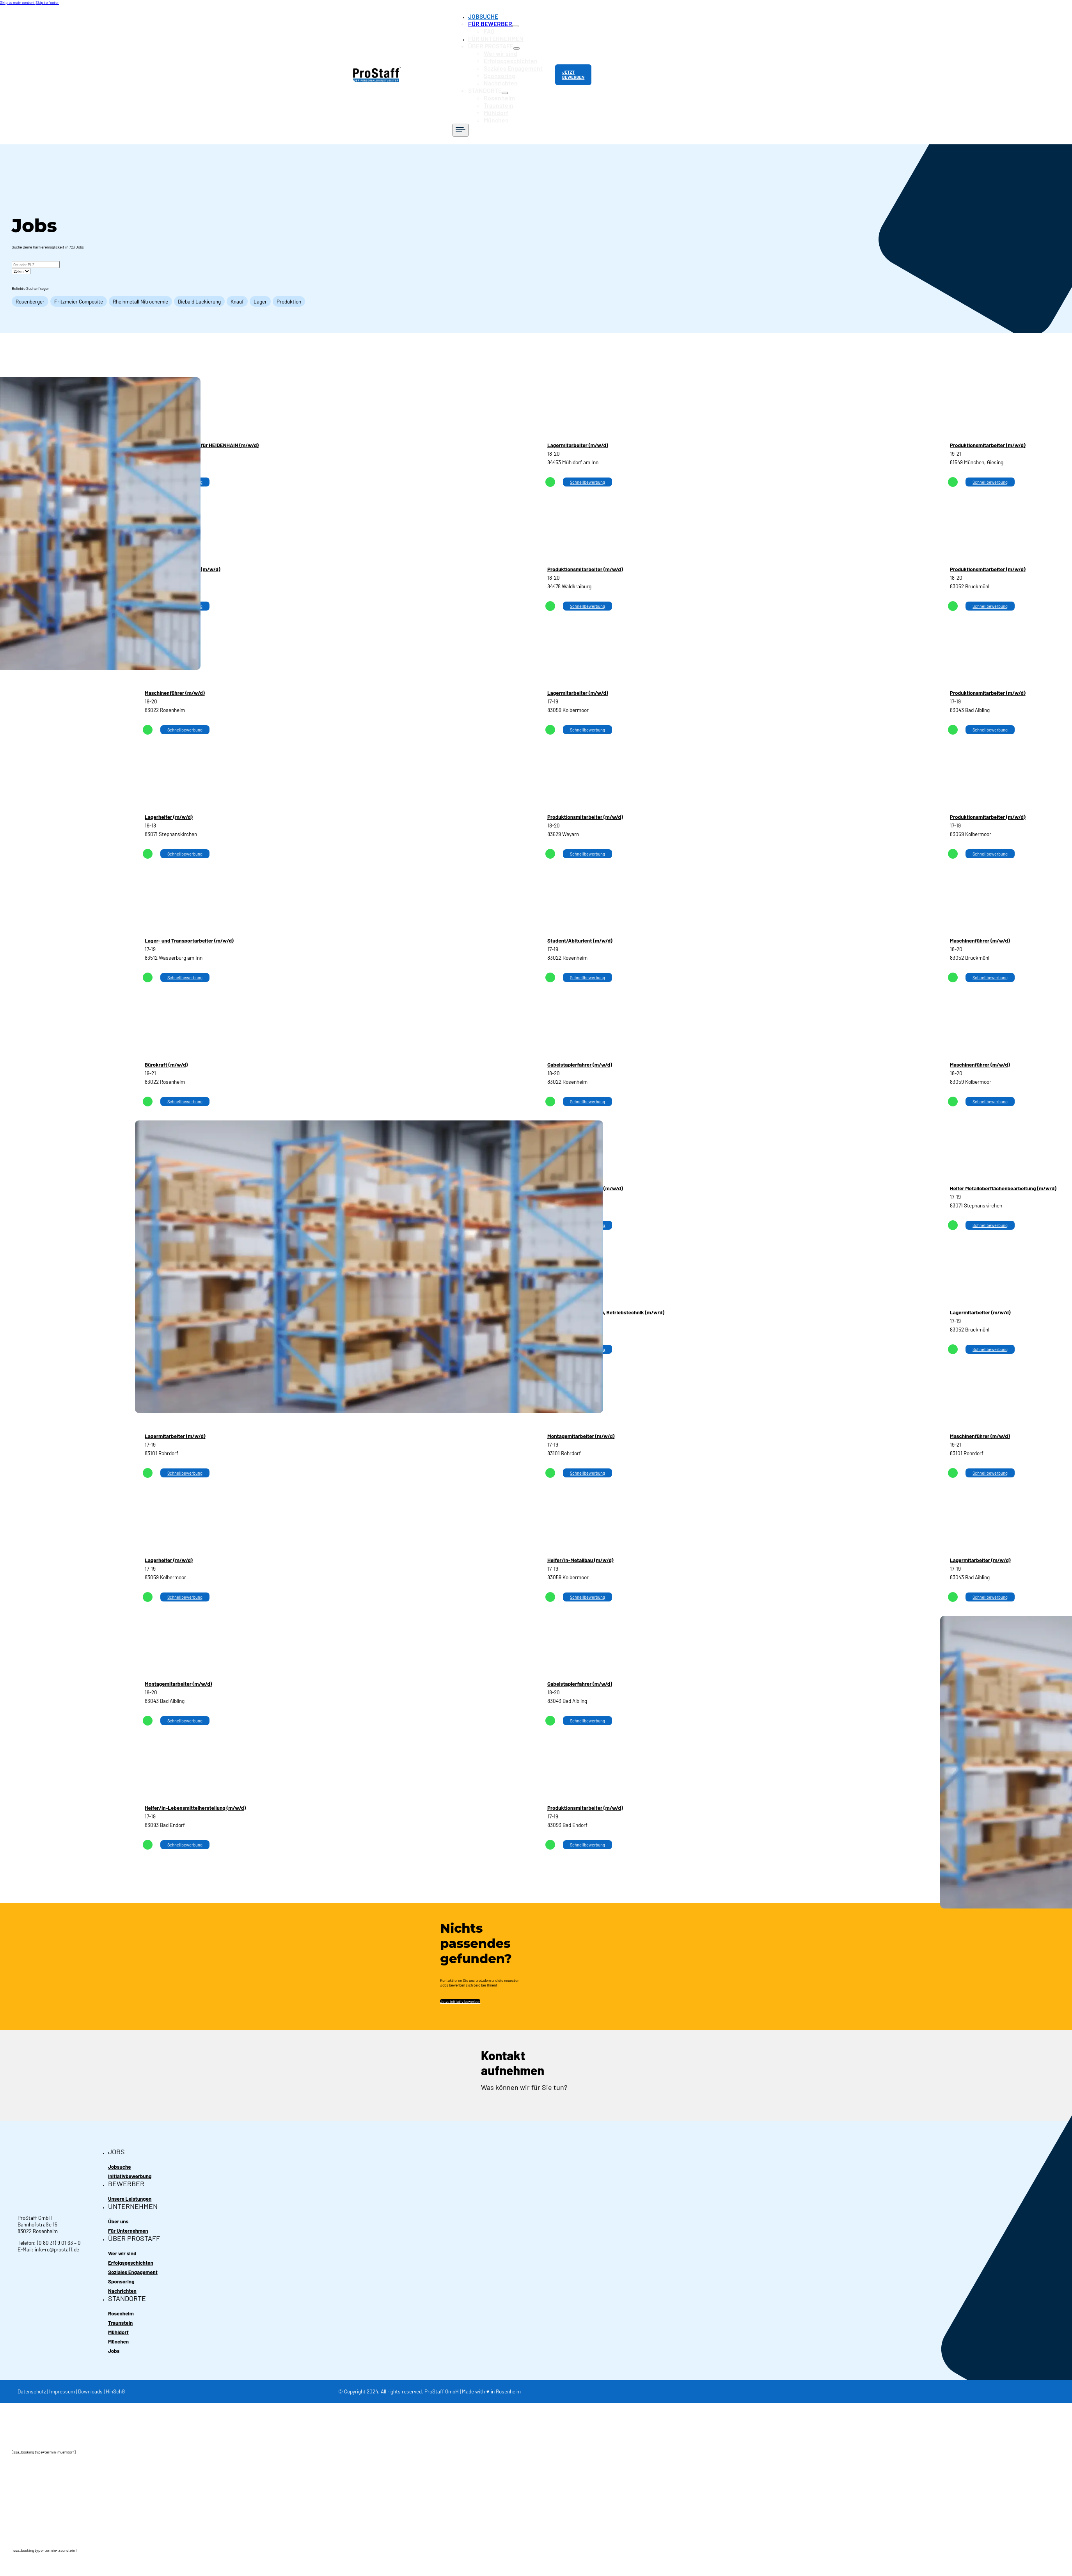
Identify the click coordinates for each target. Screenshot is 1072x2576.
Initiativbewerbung (130, 2165)
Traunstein (505, 95)
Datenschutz (32, 2385)
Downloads (90, 2385)
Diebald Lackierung (199, 289)
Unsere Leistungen (130, 2188)
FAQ (498, 29)
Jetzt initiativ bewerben (460, 1989)
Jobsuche (119, 2155)
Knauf (237, 289)
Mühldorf (503, 102)
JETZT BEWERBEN (574, 69)
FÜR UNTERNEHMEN (502, 35)
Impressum (62, 2385)
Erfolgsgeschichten (515, 55)
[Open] (470, 118)
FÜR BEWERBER (496, 22)
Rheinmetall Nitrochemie (140, 289)
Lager (260, 289)
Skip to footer (47, 2)
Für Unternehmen (128, 2220)
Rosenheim (506, 88)
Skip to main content (17, 2)
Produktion (289, 289)
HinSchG (115, 2385)
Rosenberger (30, 289)
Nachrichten (507, 75)
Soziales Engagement (517, 62)
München (503, 108)
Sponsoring (506, 69)
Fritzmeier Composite (78, 289)
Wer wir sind (507, 49)
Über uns (118, 2211)
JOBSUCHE (491, 15)
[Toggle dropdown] (518, 24)
